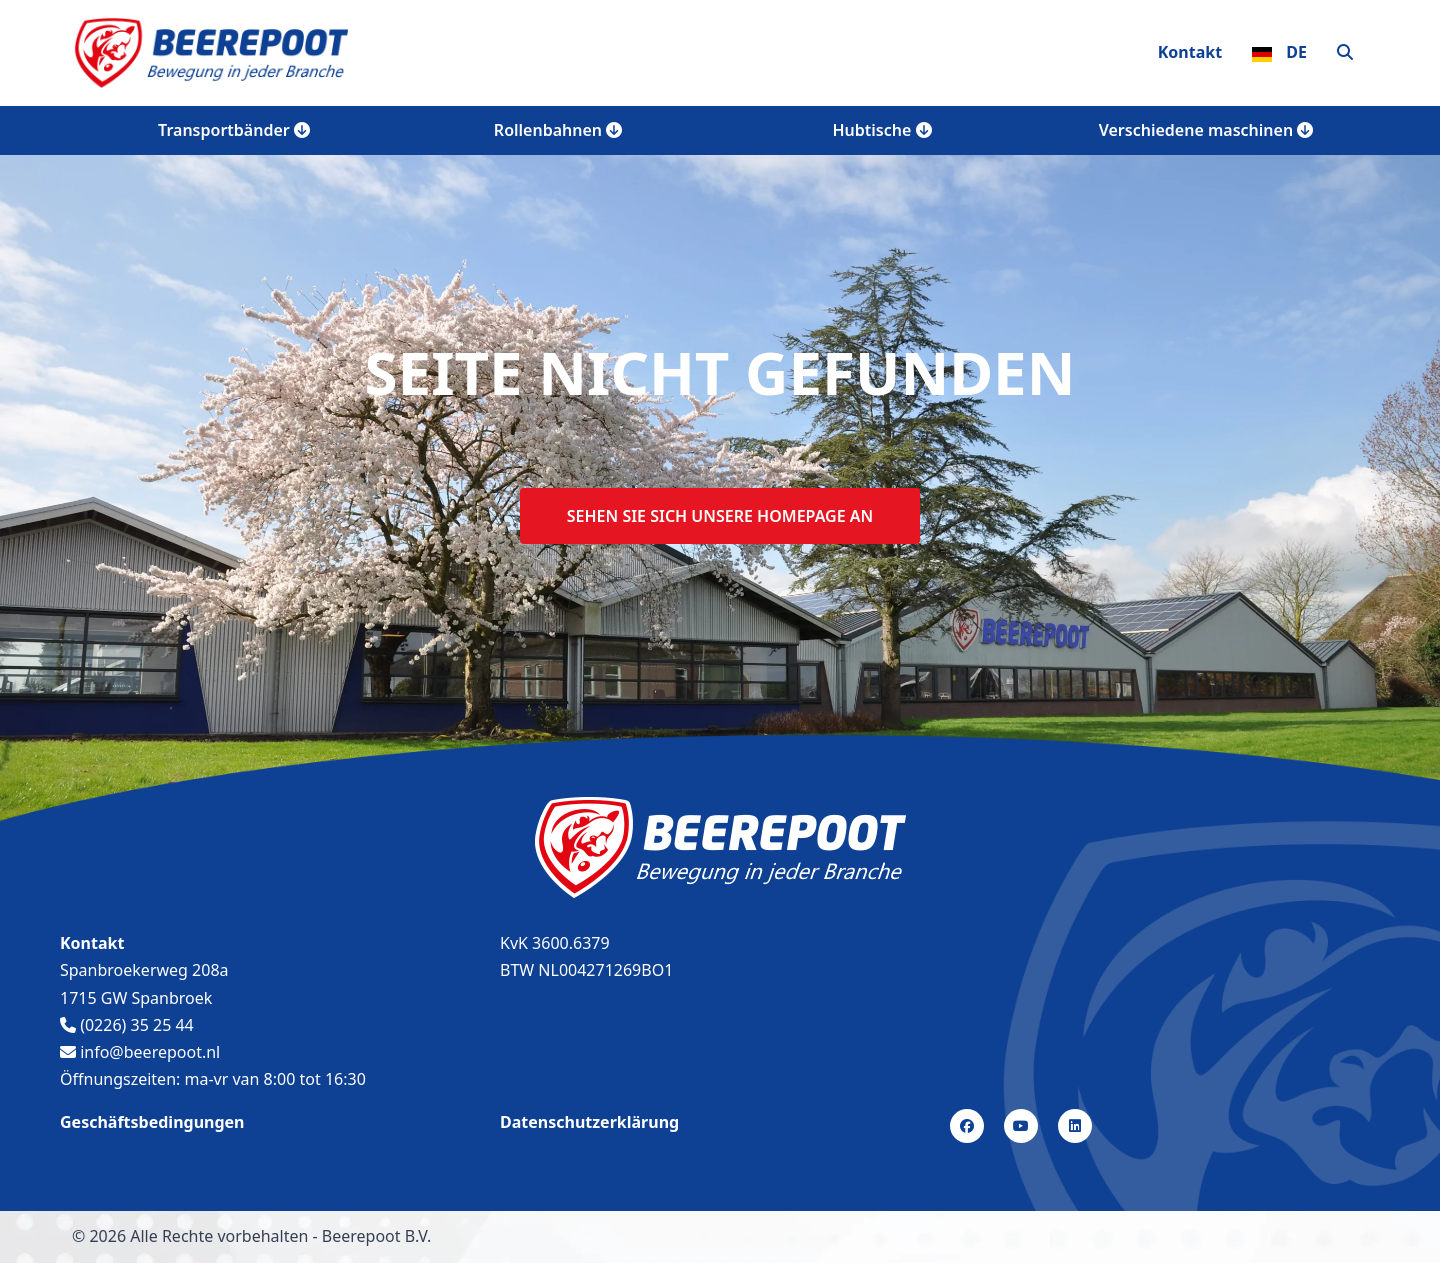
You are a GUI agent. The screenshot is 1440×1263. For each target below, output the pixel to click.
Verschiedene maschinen (1206, 130)
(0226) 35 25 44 (127, 1025)
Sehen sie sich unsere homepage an (720, 516)
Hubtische (882, 130)
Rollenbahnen (558, 130)
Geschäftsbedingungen (152, 1122)
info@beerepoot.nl (140, 1052)
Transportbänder (234, 130)
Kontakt (1190, 52)
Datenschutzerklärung (589, 1122)
